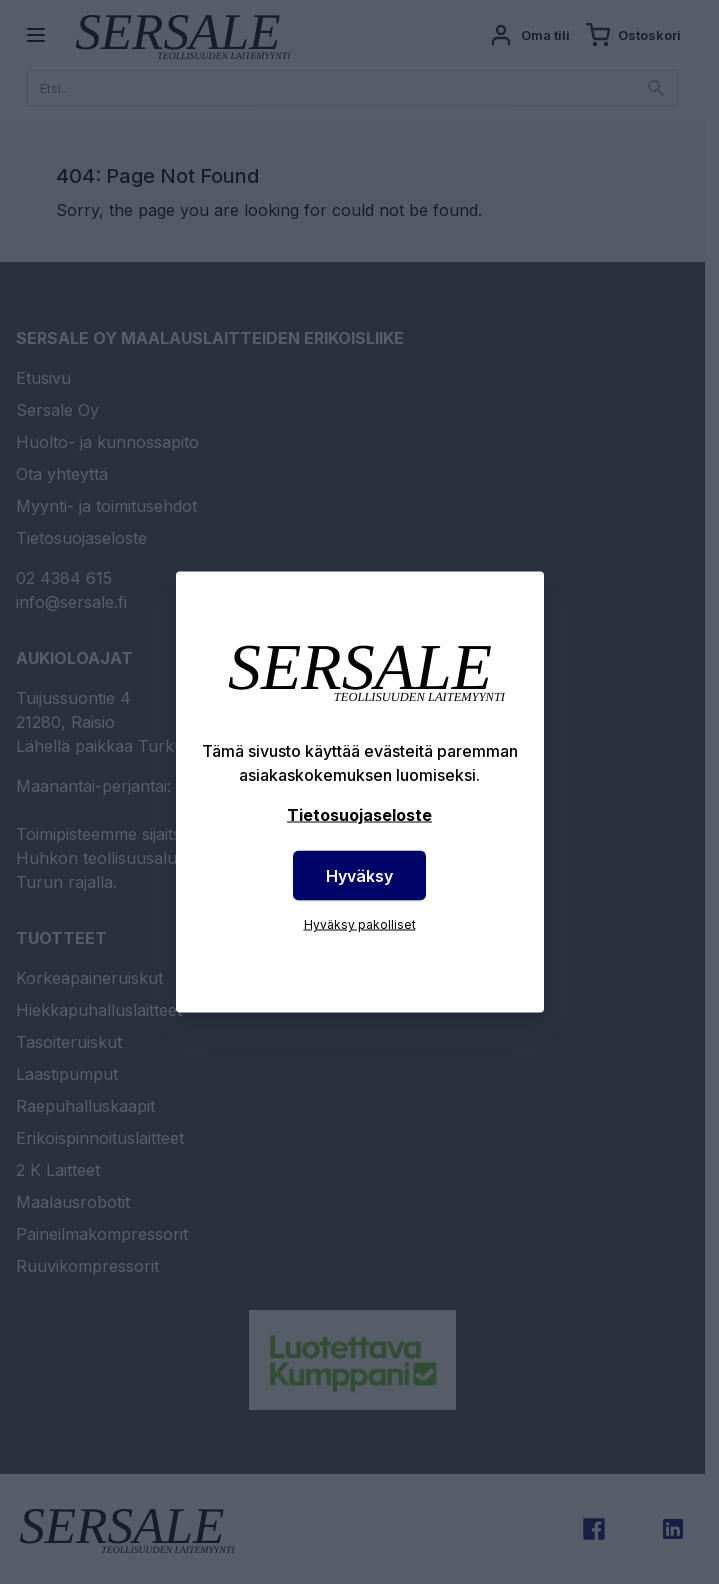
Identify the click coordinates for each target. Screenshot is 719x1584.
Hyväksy (359, 876)
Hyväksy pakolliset (360, 924)
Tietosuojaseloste (359, 815)
